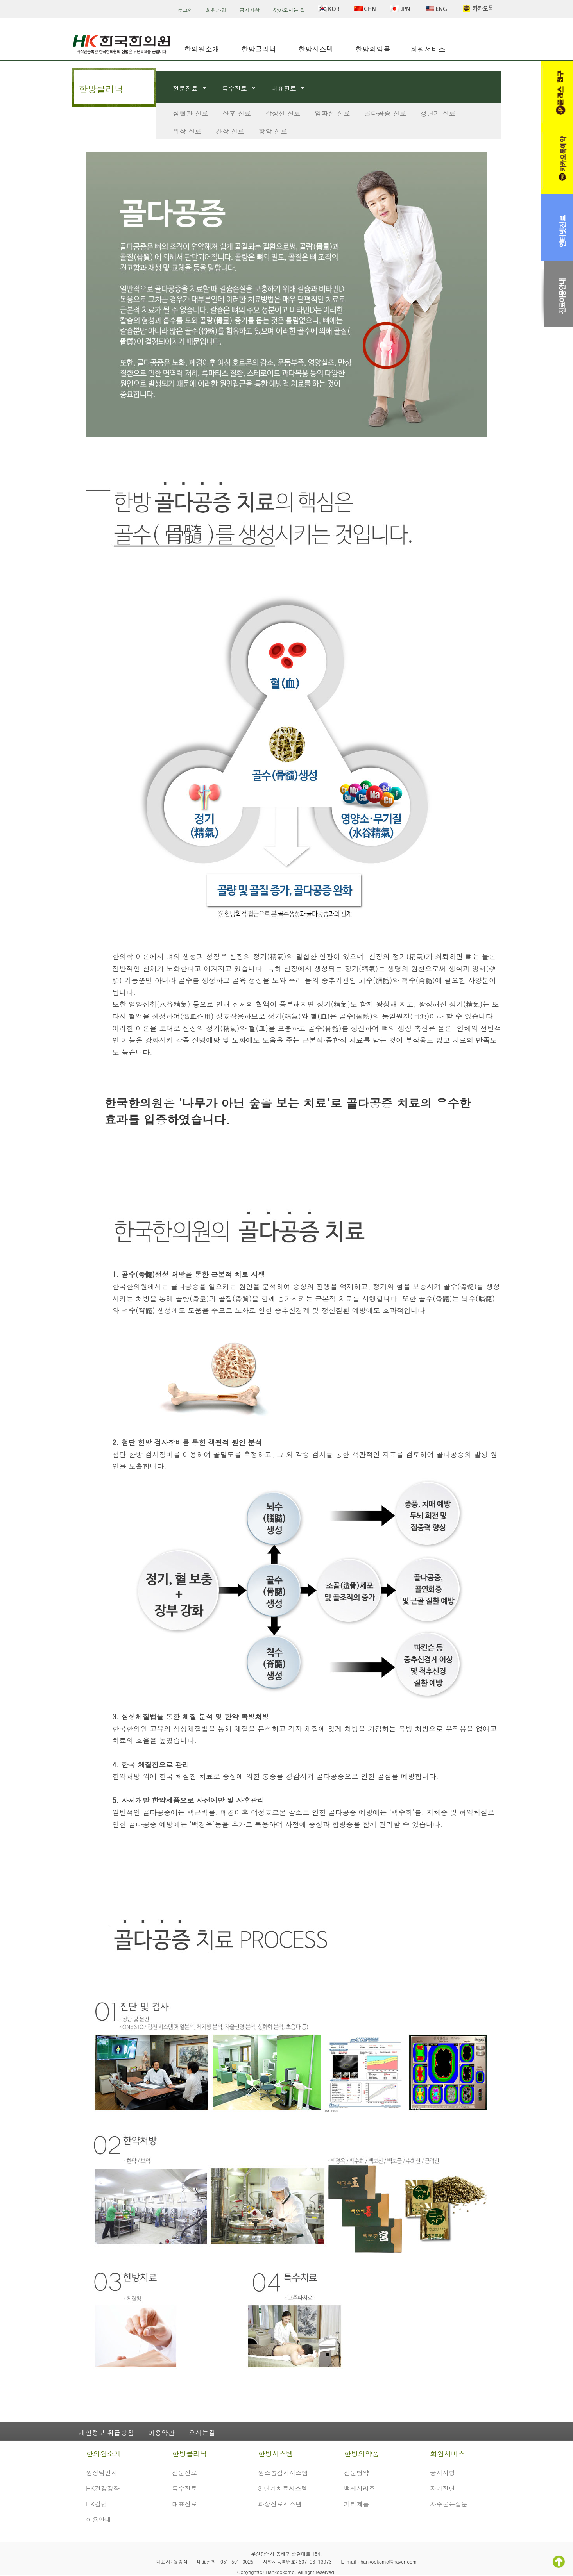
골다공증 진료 (385, 113)
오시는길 (202, 2432)
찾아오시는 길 (289, 10)
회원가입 (216, 10)
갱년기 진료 (438, 113)
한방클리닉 (258, 49)
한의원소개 (201, 49)
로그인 (185, 10)
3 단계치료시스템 (283, 2488)
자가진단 (442, 2488)
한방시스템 (315, 49)
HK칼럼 (96, 2503)
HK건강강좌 (103, 2488)
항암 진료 (272, 131)
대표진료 (283, 88)
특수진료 (234, 88)
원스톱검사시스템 (283, 2472)
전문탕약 (356, 2472)
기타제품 (356, 2503)
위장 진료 (187, 131)
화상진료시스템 (280, 2503)
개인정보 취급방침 (106, 2432)
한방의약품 (372, 49)
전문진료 (185, 88)
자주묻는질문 (448, 2503)
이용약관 (161, 2432)
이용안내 (98, 2519)
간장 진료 (230, 131)
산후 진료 (236, 113)
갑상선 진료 (283, 113)
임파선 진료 (332, 113)
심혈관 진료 (190, 113)
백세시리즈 (359, 2488)
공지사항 (250, 10)
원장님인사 (101, 2472)
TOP (558, 2561)
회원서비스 (428, 49)
